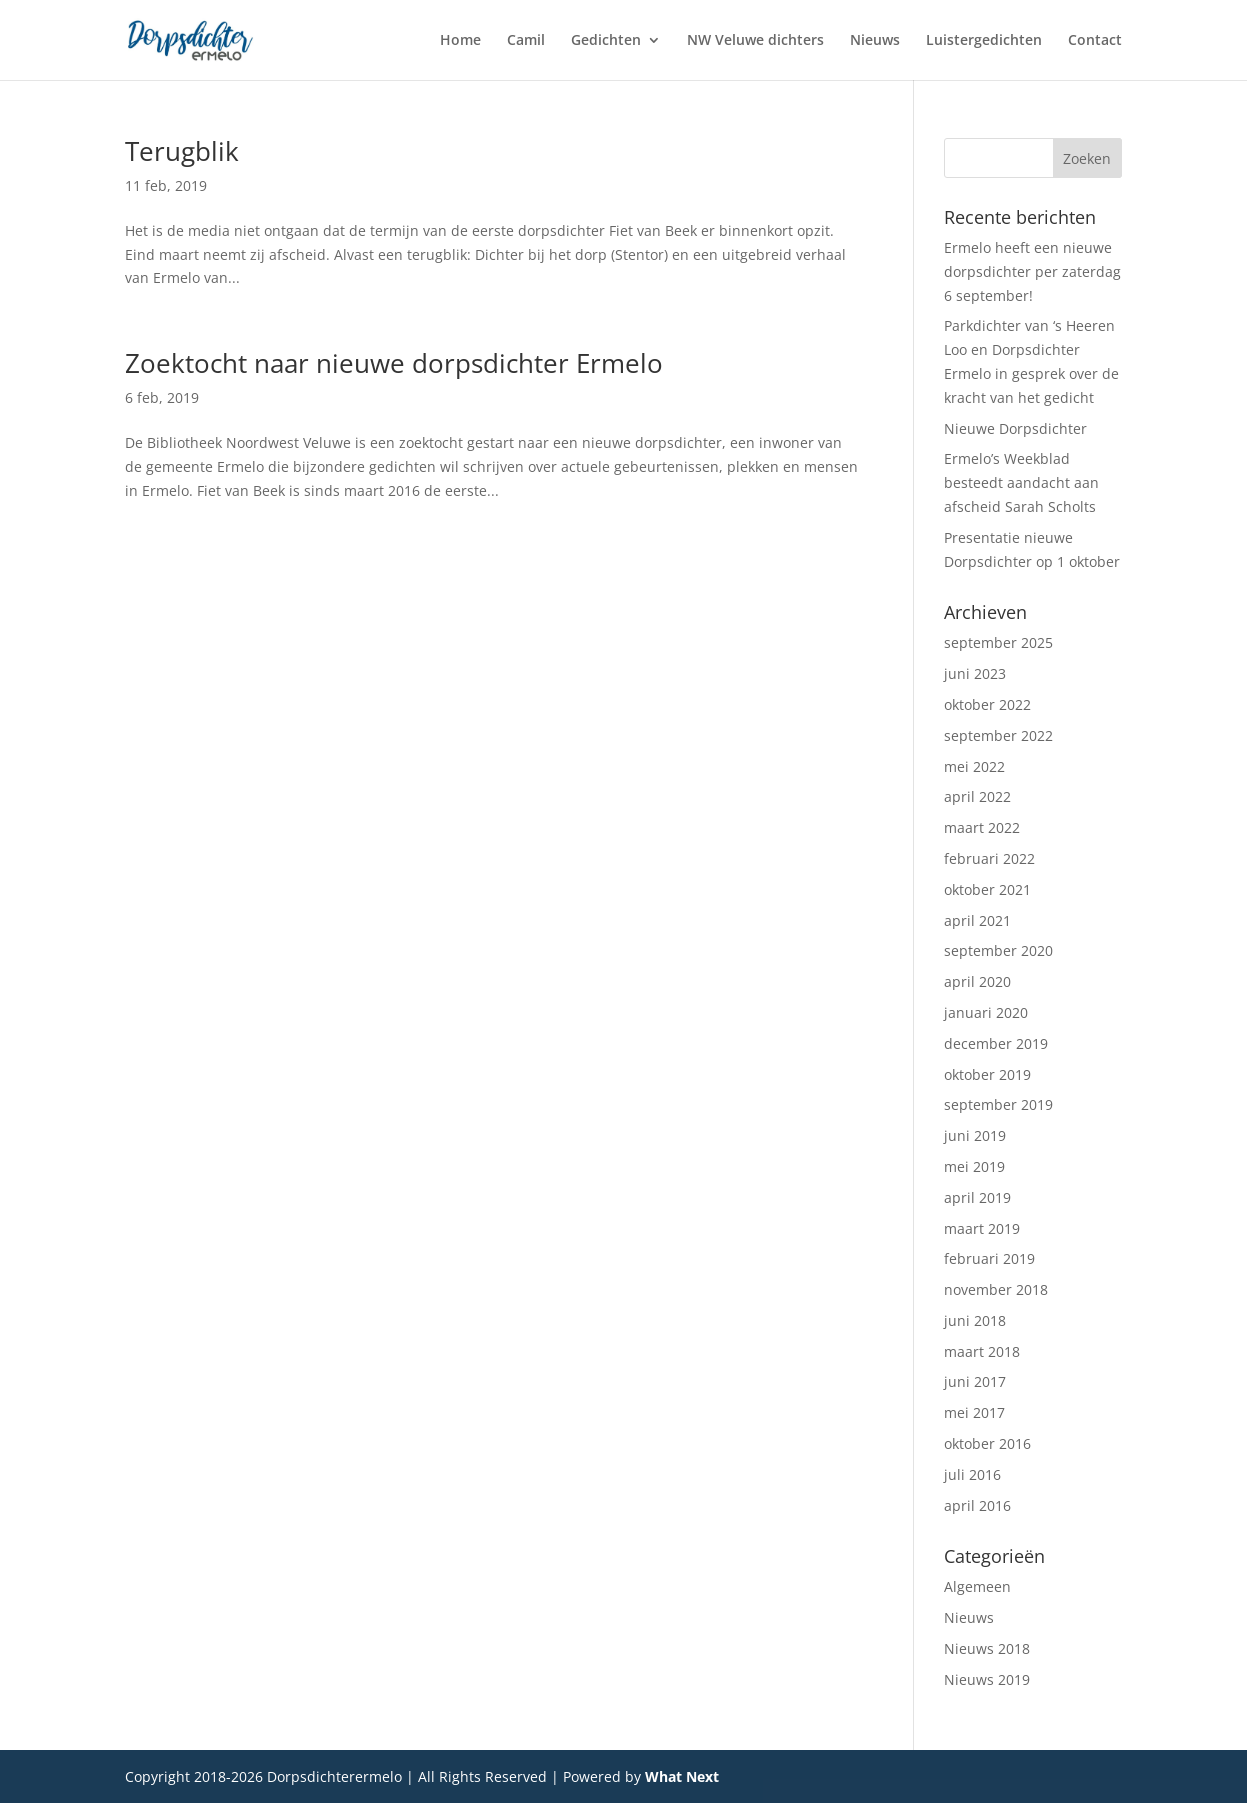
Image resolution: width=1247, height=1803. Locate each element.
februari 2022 (989, 858)
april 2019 (977, 1197)
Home (460, 41)
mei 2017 (974, 1412)
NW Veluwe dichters (755, 41)
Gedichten (606, 41)
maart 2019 (982, 1228)
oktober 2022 (987, 704)
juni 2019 (975, 1135)
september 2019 (998, 1104)
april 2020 (977, 981)
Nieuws (875, 41)
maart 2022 (982, 827)
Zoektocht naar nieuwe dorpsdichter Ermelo (394, 363)
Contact (1095, 41)
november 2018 (996, 1289)
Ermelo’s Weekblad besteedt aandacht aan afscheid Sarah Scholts (1021, 482)
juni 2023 (975, 673)
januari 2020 (986, 1012)
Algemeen (977, 1586)
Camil (526, 41)
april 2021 (977, 920)
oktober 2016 (987, 1443)
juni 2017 (975, 1381)
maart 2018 (982, 1351)
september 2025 (998, 642)
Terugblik (182, 151)
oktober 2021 (987, 889)
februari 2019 (989, 1258)
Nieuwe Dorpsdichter (1015, 428)
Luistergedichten (984, 41)
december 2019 (996, 1043)
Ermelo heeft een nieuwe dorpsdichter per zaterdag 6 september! (1032, 271)
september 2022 (998, 735)
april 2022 (977, 796)
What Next (682, 1776)
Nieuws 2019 (987, 1679)
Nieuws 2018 (987, 1648)
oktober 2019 (987, 1074)
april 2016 (977, 1505)
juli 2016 (972, 1474)
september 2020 (998, 950)
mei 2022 (974, 766)
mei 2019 (974, 1166)
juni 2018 (975, 1320)
